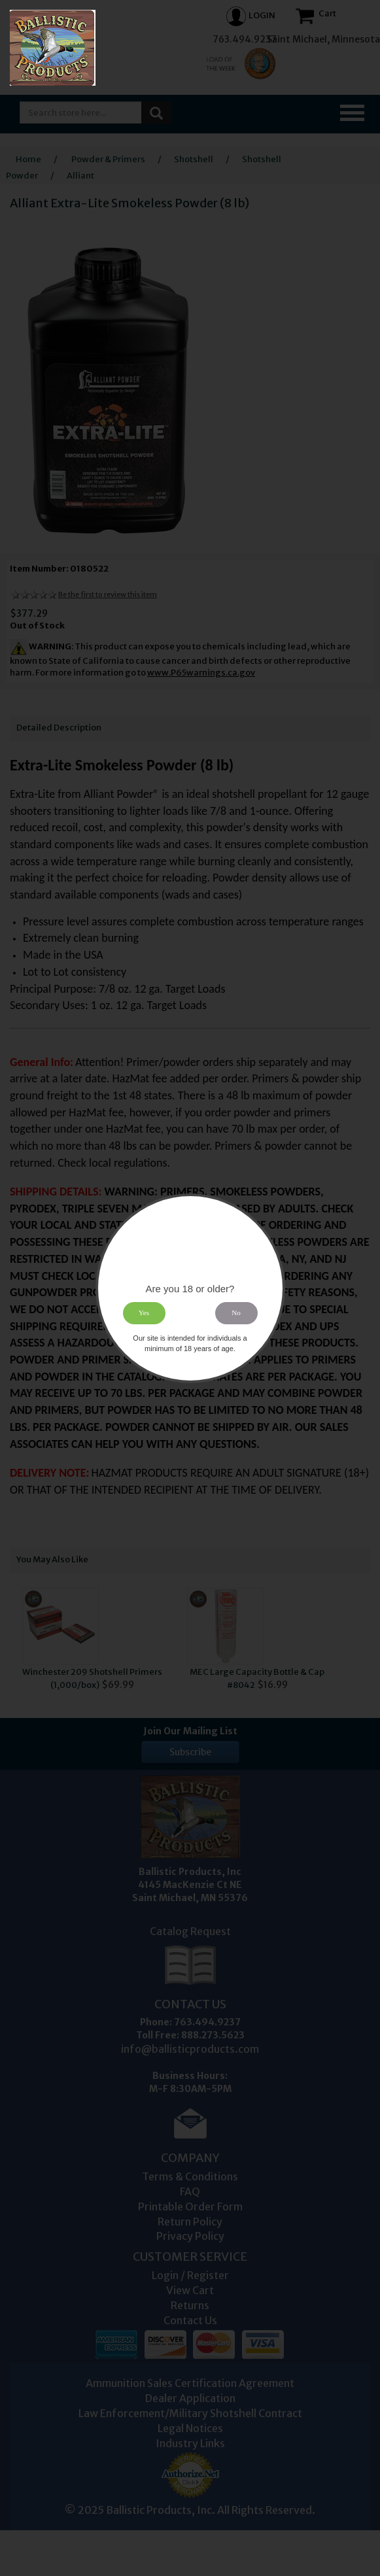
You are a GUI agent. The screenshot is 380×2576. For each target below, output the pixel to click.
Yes (144, 1312)
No (236, 1312)
